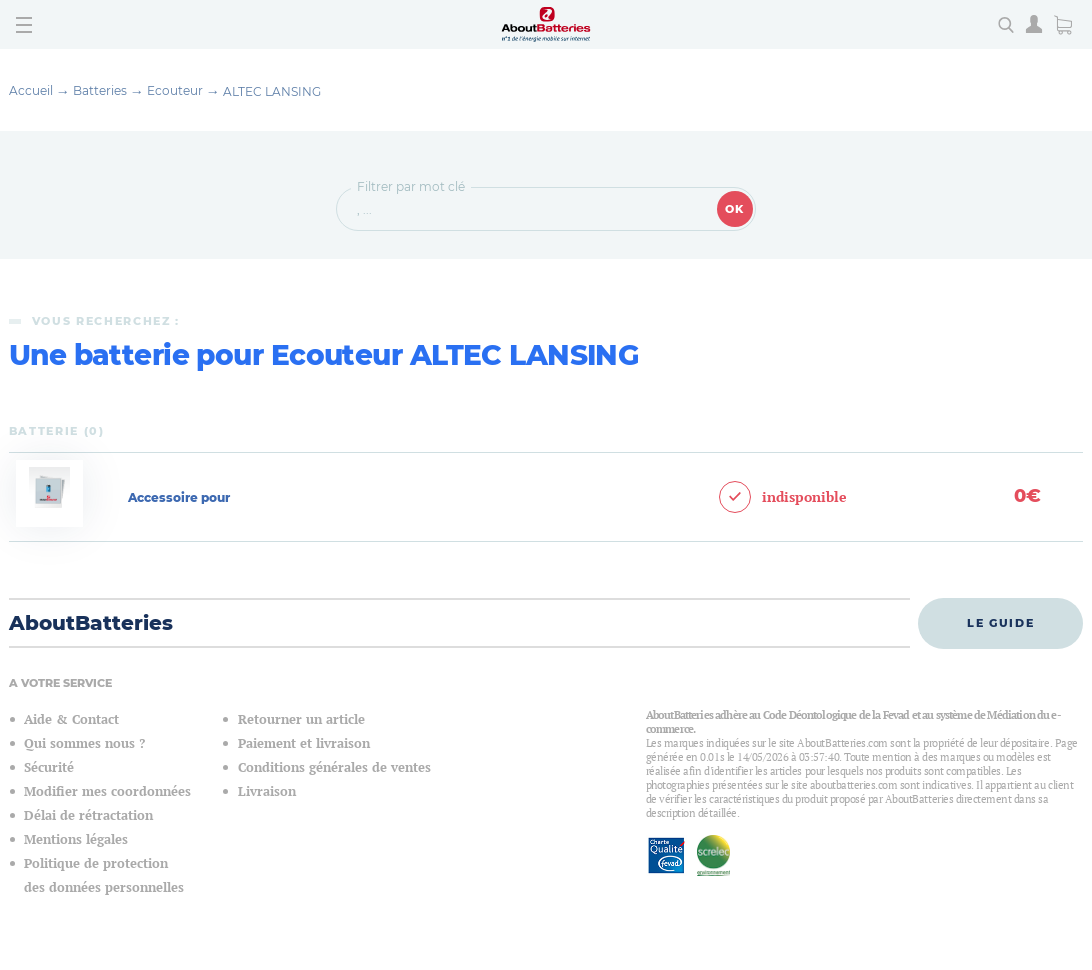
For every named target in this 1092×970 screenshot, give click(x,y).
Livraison (267, 791)
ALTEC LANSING (272, 91)
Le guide (1000, 623)
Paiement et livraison (304, 743)
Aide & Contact (71, 719)
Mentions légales (76, 839)
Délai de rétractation (88, 815)
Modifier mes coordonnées (107, 791)
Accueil (31, 90)
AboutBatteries (91, 623)
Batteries (100, 90)
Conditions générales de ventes (334, 767)
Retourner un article (301, 719)
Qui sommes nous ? (84, 743)
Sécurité (49, 767)
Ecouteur (175, 90)
